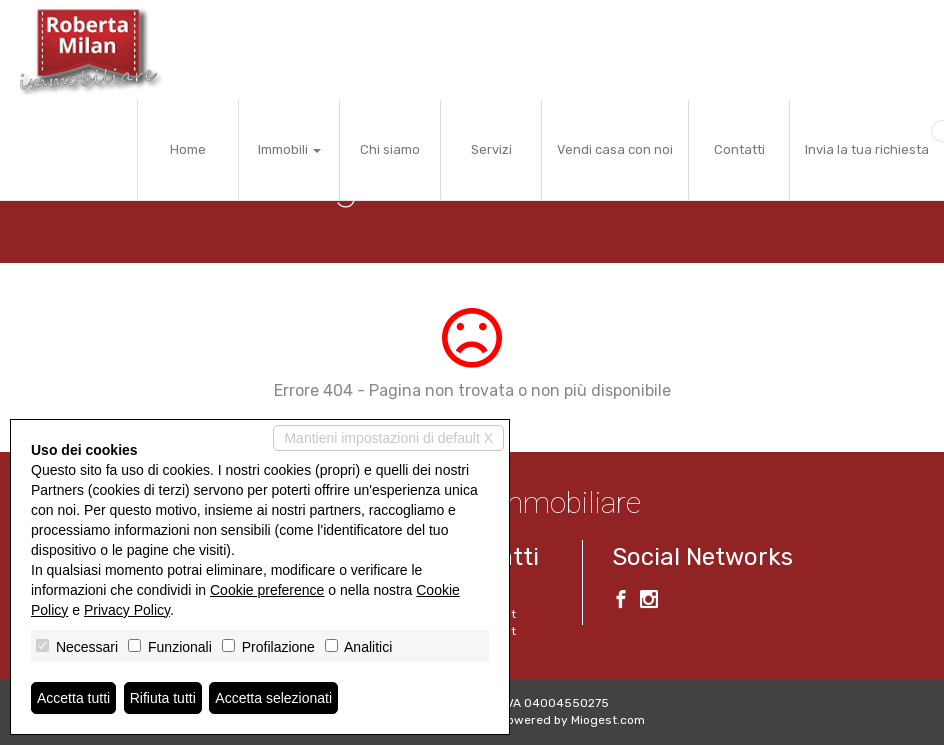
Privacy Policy (127, 610)
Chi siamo (390, 149)
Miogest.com (608, 720)
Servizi (491, 149)
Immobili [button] (289, 149)
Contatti (739, 149)
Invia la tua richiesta (867, 149)
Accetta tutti (73, 698)
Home (188, 149)
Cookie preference (267, 590)
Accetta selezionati (273, 698)
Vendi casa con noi (615, 149)
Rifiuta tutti (163, 698)
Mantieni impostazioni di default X (388, 438)
